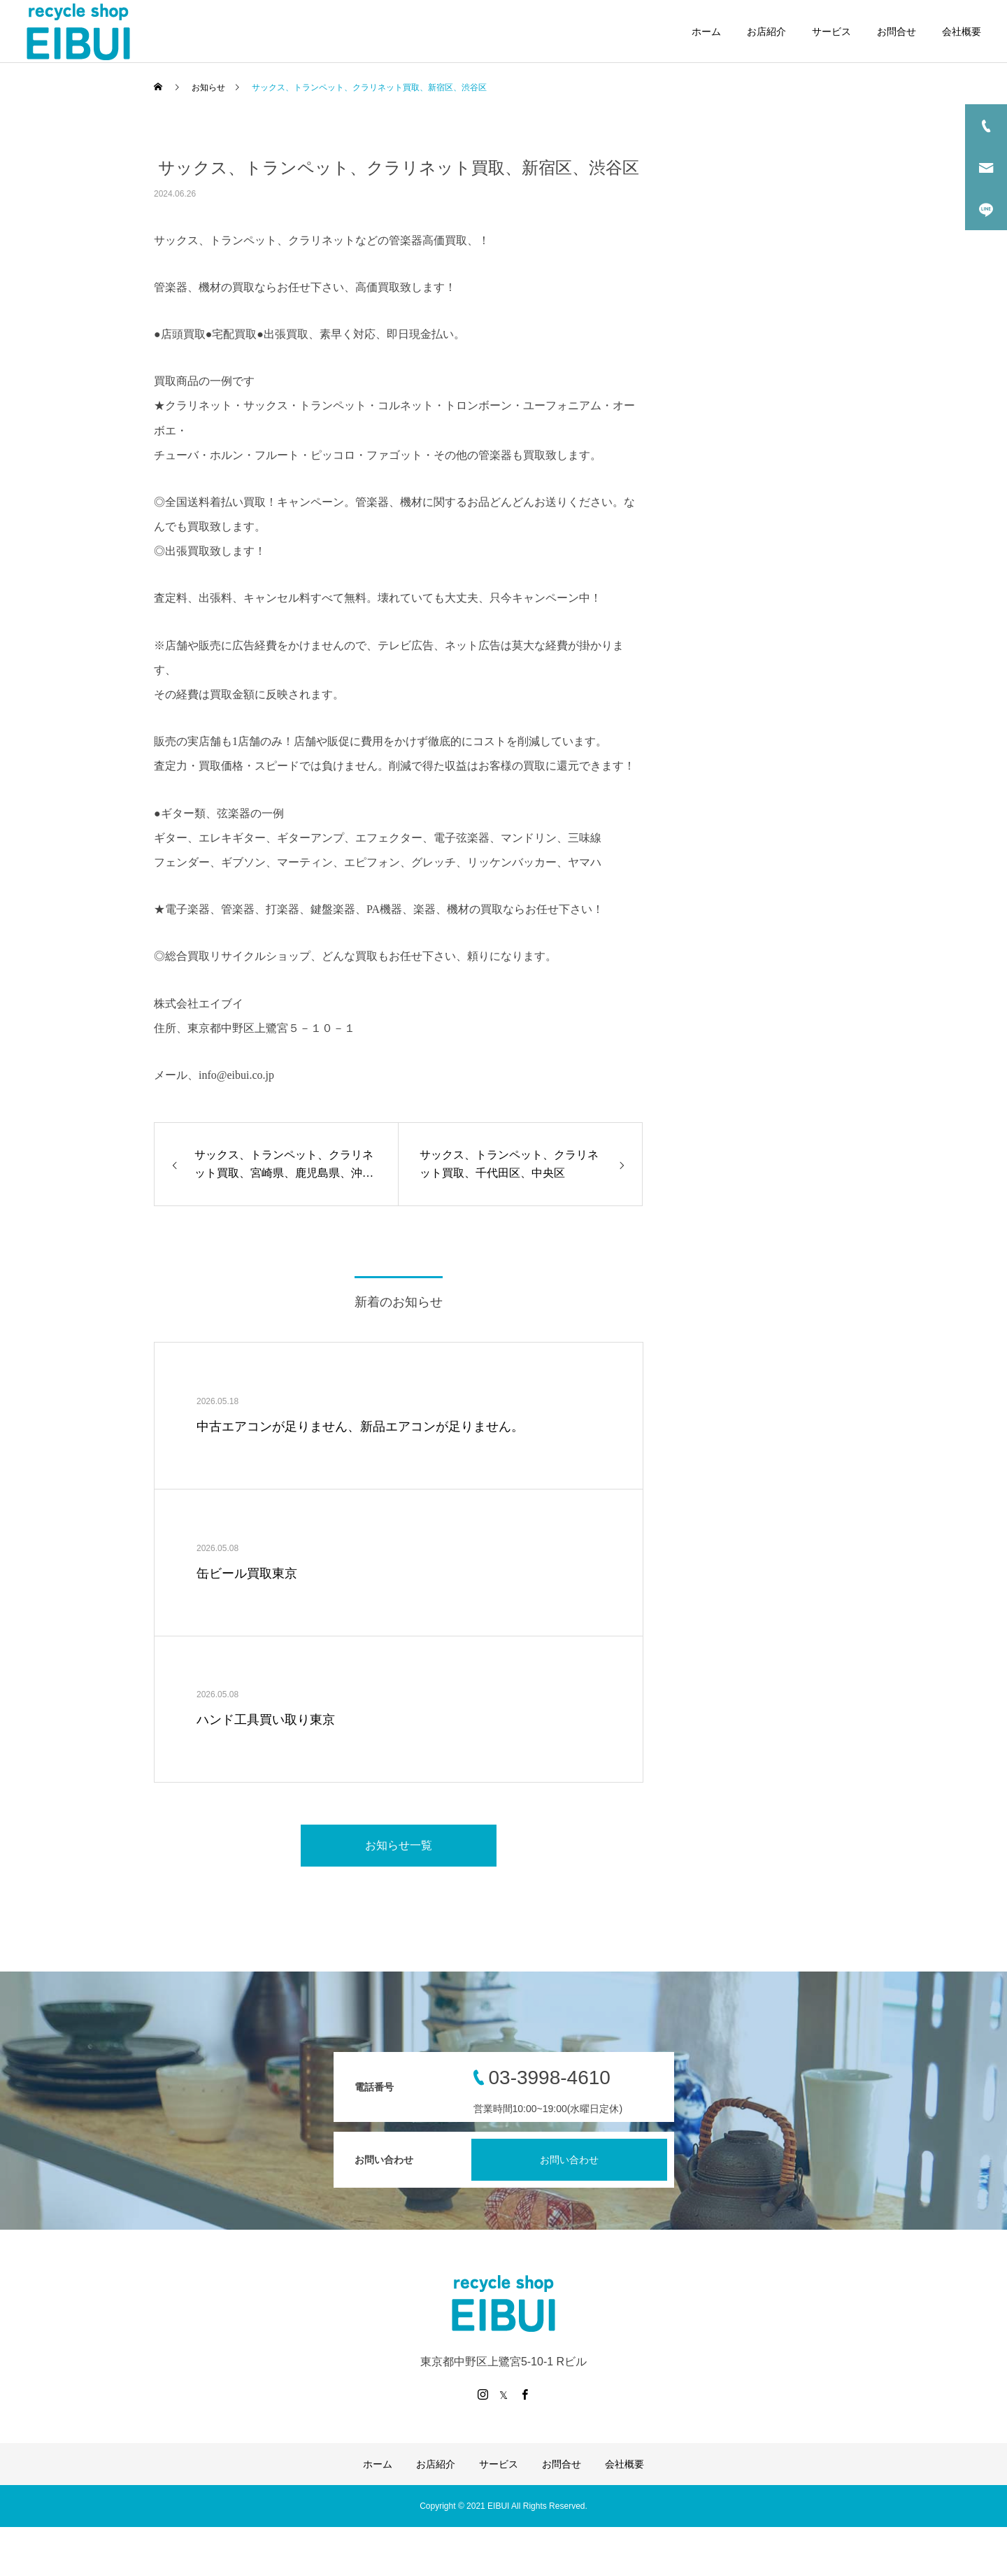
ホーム (706, 31)
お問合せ (896, 31)
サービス (831, 31)
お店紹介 (766, 31)
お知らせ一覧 (398, 1845)
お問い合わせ (569, 2159)
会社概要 (961, 31)
